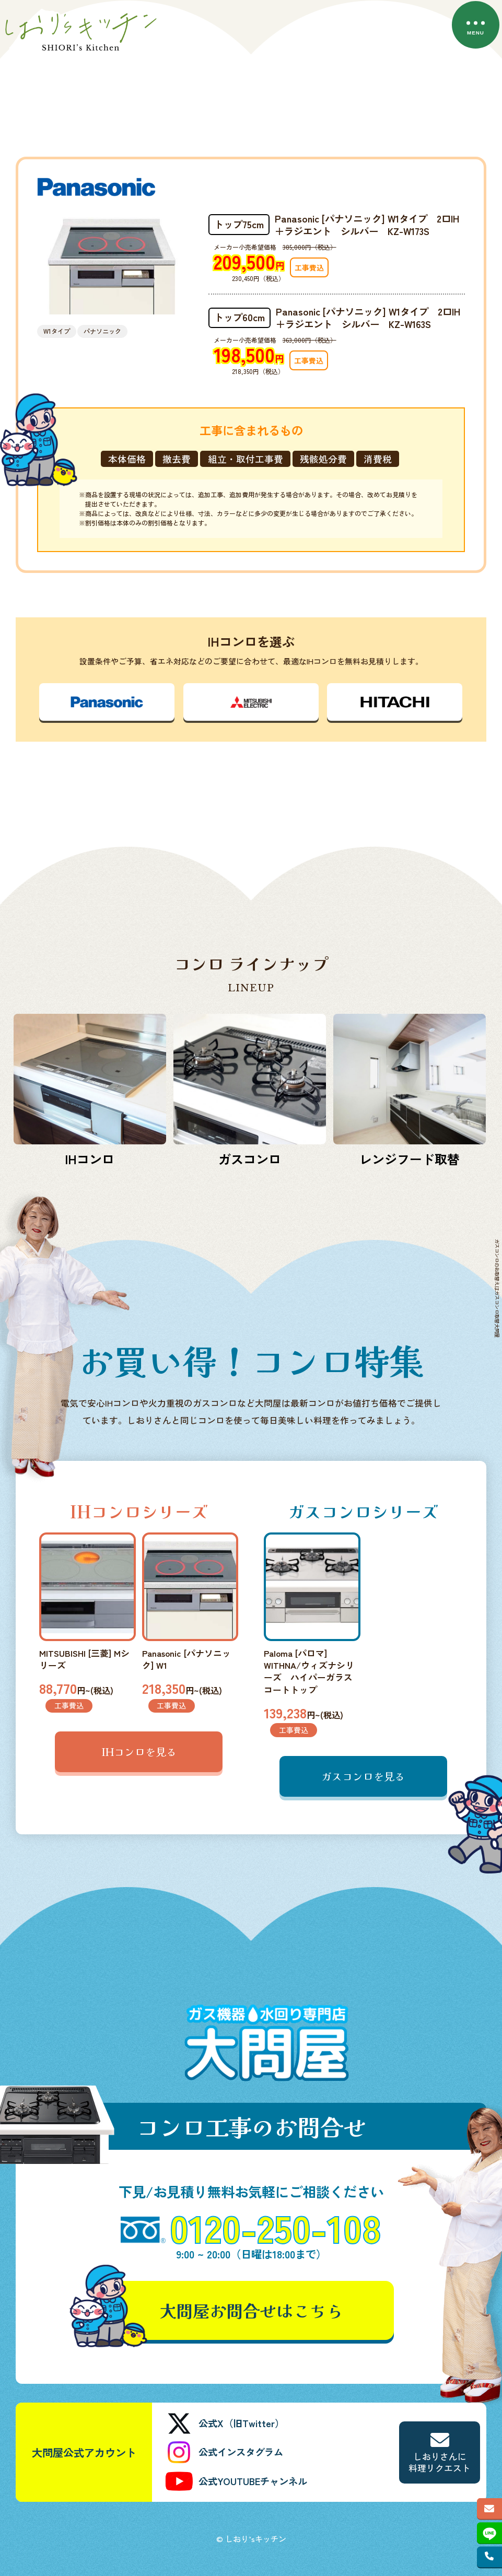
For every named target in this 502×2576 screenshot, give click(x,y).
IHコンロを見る (139, 1751)
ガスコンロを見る (363, 1776)
